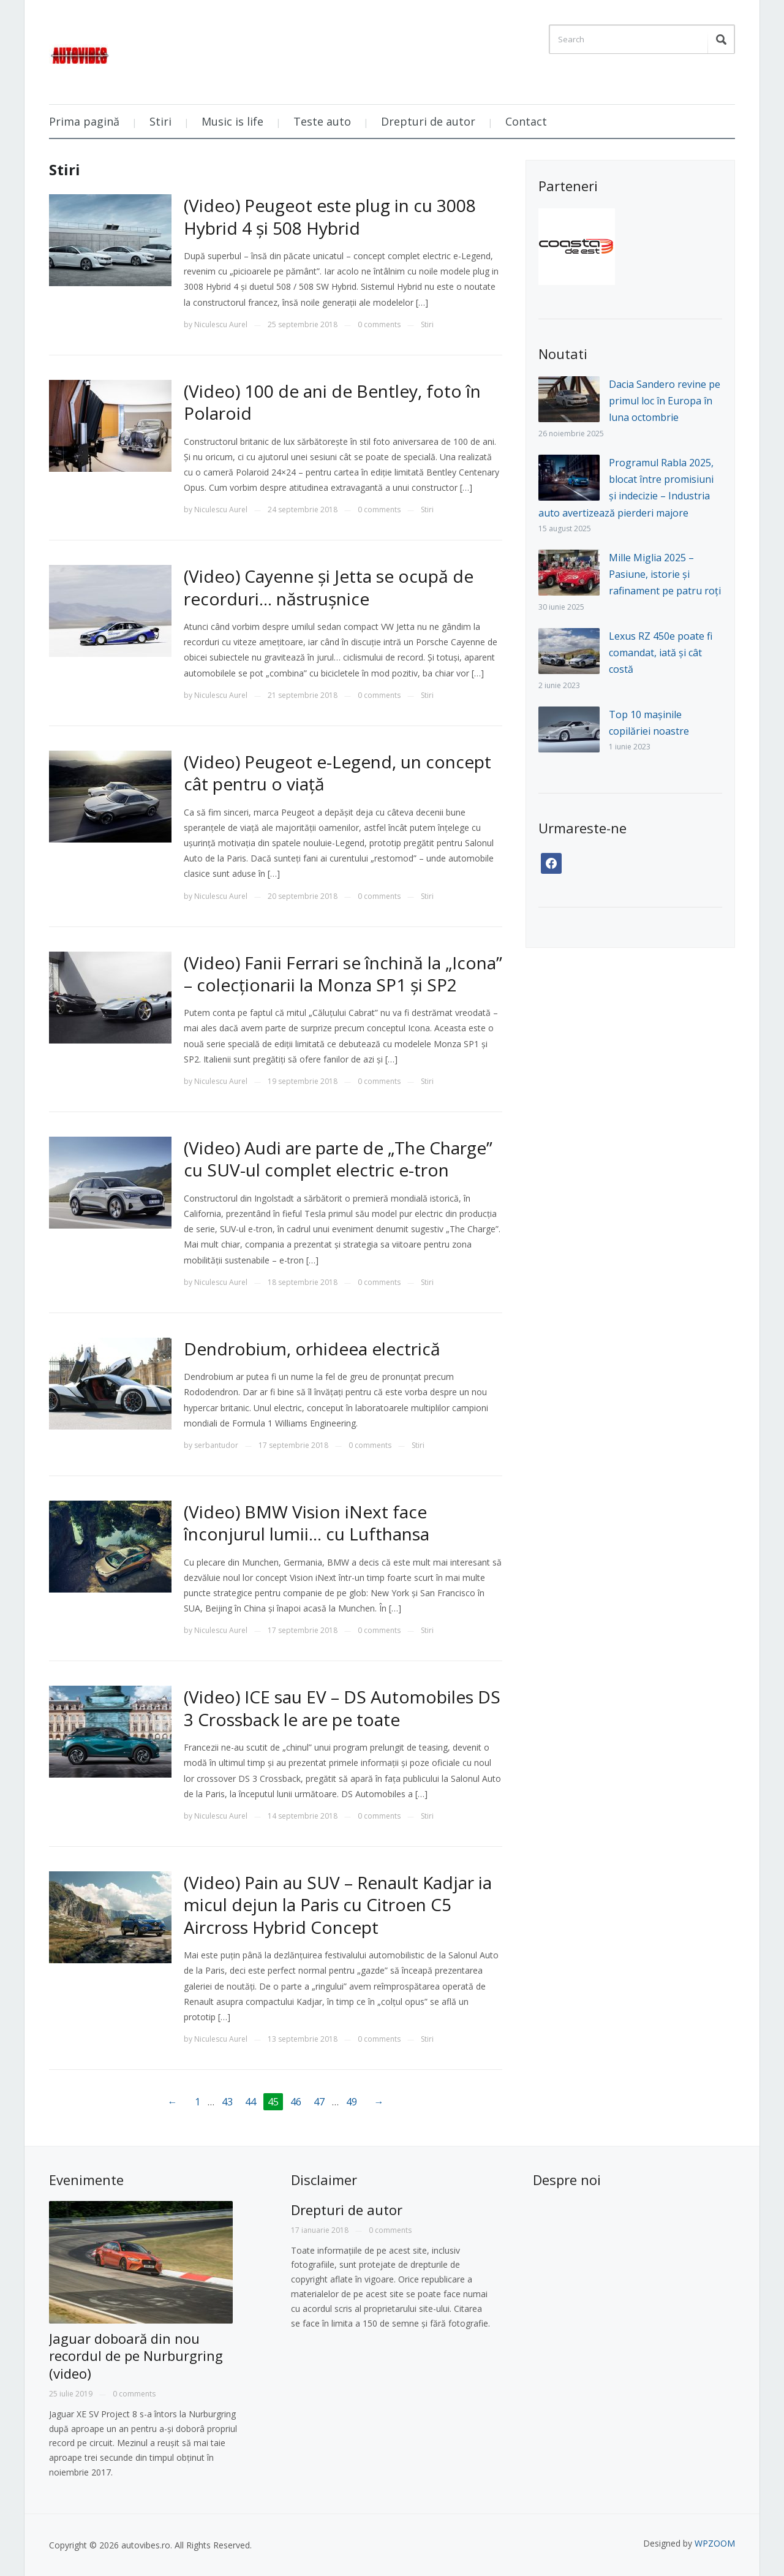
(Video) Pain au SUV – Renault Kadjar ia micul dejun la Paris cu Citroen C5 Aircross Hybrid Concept (338, 1905)
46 (295, 2101)
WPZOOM (715, 2543)
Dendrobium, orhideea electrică (312, 1348)
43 (227, 2101)
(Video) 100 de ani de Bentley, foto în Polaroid (332, 402)
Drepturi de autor (428, 121)
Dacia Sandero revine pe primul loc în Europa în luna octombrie (664, 400)
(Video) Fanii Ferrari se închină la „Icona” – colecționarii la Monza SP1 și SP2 (343, 973)
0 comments (379, 324)
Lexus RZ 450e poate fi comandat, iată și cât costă (660, 652)
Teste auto (322, 121)
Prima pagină (84, 121)
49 (351, 2101)
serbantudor (216, 1445)
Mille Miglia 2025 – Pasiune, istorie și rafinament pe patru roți (665, 574)
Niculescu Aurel (220, 324)
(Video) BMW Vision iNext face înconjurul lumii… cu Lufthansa (306, 1522)
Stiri (160, 121)
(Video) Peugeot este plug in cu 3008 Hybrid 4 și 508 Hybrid (330, 216)
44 (250, 2101)
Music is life (232, 121)
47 (319, 2101)
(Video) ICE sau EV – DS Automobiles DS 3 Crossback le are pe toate (342, 1707)
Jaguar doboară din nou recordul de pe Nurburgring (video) (136, 2355)
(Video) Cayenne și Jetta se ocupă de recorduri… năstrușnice (328, 587)
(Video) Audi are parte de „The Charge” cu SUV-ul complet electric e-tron (338, 1158)
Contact (526, 121)
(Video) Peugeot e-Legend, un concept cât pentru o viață (337, 772)
